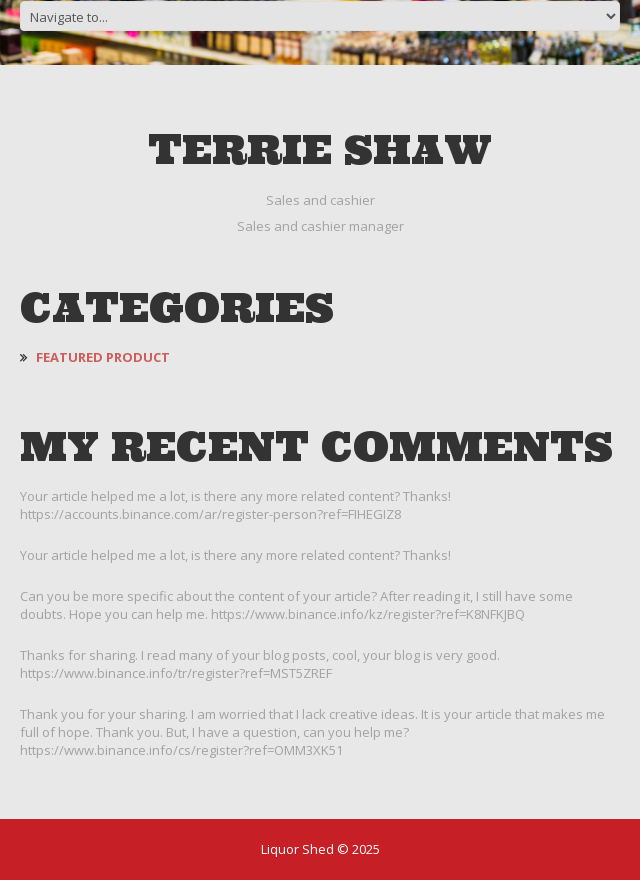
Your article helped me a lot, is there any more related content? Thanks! (235, 555)
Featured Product (103, 357)
